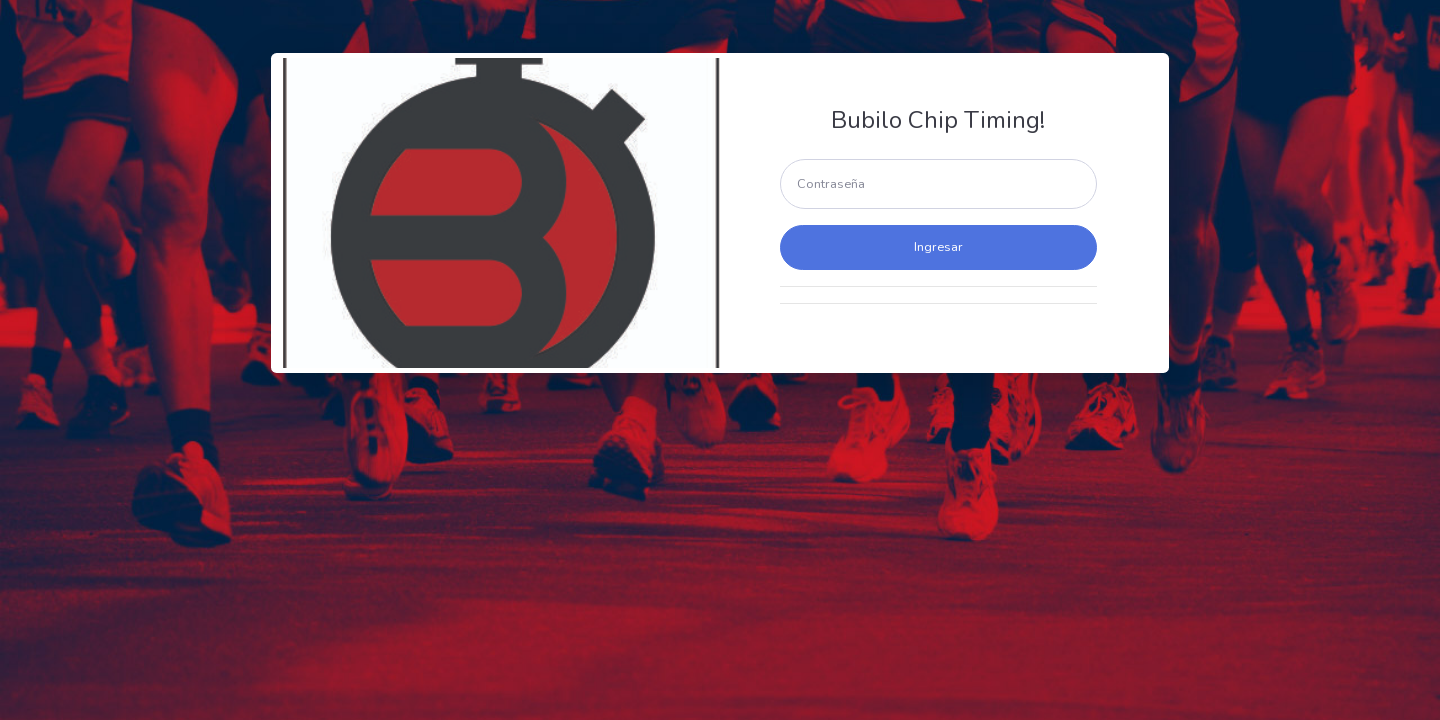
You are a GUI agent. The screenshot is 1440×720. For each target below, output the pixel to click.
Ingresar (938, 247)
